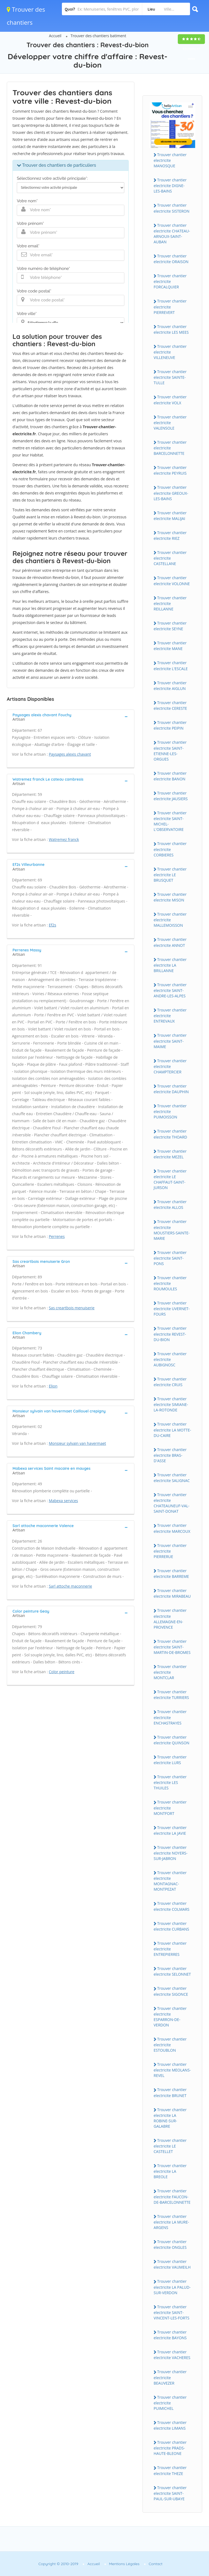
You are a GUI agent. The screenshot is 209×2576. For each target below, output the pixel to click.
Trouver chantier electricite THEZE (170, 2470)
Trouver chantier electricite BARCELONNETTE (170, 448)
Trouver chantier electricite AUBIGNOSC (170, 1359)
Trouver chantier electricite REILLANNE (170, 603)
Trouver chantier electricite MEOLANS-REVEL (172, 2070)
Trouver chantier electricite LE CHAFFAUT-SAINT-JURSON (170, 1179)
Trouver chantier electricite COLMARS (171, 1906)
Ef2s (52, 925)
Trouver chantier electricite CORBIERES (170, 849)
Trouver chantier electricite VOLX (170, 399)
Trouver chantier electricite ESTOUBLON (170, 2044)
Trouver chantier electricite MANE (170, 645)
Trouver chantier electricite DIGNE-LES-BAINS (170, 185)
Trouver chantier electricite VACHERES (172, 2354)
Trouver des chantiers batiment (98, 35)
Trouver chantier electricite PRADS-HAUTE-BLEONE (170, 2448)
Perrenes (57, 1236)
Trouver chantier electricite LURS (170, 1759)
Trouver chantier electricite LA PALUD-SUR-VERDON (172, 2287)
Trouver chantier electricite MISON (170, 897)
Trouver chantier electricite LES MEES (171, 329)
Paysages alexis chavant (70, 754)
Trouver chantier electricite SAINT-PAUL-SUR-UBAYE (170, 2493)
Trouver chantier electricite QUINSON (171, 1740)
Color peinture (61, 1671)
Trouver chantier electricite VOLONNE (172, 580)
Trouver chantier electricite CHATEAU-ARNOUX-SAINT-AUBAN (172, 233)
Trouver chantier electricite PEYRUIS (170, 470)
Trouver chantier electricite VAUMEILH (172, 2264)
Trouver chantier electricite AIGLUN (170, 685)
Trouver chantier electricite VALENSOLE (170, 422)
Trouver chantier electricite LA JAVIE (170, 1830)
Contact (156, 2563)
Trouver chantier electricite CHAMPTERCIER (170, 1066)
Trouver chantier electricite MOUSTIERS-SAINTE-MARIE (172, 1230)
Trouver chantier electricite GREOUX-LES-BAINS (171, 493)
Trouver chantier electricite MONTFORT (170, 1807)
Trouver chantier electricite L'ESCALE (171, 665)
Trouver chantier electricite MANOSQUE (170, 160)
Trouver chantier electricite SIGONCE (171, 1991)
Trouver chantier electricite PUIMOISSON (170, 1111)
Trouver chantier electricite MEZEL (170, 1154)
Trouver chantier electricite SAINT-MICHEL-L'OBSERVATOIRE (170, 821)
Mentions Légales (124, 2563)
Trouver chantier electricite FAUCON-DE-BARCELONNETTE (172, 2196)
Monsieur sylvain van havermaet (77, 1443)
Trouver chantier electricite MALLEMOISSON (170, 920)
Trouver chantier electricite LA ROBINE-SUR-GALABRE (170, 2118)
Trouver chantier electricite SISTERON (171, 208)
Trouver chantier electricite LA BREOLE (170, 2171)
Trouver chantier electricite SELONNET (172, 1971)
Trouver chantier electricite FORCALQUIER (170, 281)
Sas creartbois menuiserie (72, 1307)
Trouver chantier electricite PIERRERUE (170, 1551)
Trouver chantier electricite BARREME (171, 1573)
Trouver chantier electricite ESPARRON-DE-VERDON (170, 2017)
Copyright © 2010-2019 (58, 2563)
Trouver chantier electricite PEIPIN (170, 725)
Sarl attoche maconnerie (70, 1586)
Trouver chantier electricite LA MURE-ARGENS (171, 2222)
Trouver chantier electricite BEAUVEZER (170, 2377)
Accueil (55, 35)
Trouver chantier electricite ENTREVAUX (170, 1015)
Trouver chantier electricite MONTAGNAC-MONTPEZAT (170, 1881)
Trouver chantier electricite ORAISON (171, 258)
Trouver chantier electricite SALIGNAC (172, 1477)
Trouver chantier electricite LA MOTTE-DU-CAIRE (172, 1429)
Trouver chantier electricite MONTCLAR (170, 1672)
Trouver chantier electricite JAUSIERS (171, 795)
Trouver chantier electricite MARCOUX (172, 1528)
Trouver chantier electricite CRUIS (170, 1381)
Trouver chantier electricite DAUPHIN (171, 1088)
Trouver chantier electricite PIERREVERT (170, 306)
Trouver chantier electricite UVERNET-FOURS (171, 1308)
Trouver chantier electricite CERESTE (170, 705)
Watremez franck (64, 839)
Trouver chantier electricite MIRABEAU (172, 1593)
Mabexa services (63, 1500)
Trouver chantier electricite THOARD (170, 1133)
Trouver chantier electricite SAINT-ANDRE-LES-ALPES (170, 990)
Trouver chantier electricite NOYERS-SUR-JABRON (171, 1853)
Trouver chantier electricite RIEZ (170, 535)
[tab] (70, 717)
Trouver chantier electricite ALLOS (170, 1204)
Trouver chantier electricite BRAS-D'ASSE (170, 1455)
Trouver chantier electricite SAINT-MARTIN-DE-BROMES (172, 1647)
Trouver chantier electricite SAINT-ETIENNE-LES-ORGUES (170, 750)
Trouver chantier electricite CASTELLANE (170, 558)
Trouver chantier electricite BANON (170, 776)
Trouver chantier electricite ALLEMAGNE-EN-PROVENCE (170, 1618)
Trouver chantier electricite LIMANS (170, 2425)
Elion (53, 1386)
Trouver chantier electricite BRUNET (170, 2092)
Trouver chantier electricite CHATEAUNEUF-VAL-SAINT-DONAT (171, 1503)
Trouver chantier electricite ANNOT (170, 942)
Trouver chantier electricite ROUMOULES (170, 1283)
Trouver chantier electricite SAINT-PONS (170, 1258)
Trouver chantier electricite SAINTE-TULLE (170, 377)
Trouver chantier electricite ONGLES (170, 2244)
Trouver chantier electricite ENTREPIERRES (170, 1949)
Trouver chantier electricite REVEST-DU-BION (170, 1334)
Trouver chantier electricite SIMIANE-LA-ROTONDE (171, 1404)
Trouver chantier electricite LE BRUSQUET (170, 874)
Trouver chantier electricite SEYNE (170, 625)
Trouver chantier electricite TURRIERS (171, 1694)
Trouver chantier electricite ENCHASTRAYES (170, 1717)
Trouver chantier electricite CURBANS (171, 1926)
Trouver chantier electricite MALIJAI (170, 515)
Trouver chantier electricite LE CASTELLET (170, 2146)
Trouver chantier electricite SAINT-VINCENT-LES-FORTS (171, 2312)
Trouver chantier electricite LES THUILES (170, 1782)
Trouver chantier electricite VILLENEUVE (170, 352)
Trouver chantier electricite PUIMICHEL (170, 2403)
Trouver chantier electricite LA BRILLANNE (170, 965)
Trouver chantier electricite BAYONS (170, 2334)
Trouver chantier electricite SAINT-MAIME (170, 1041)
